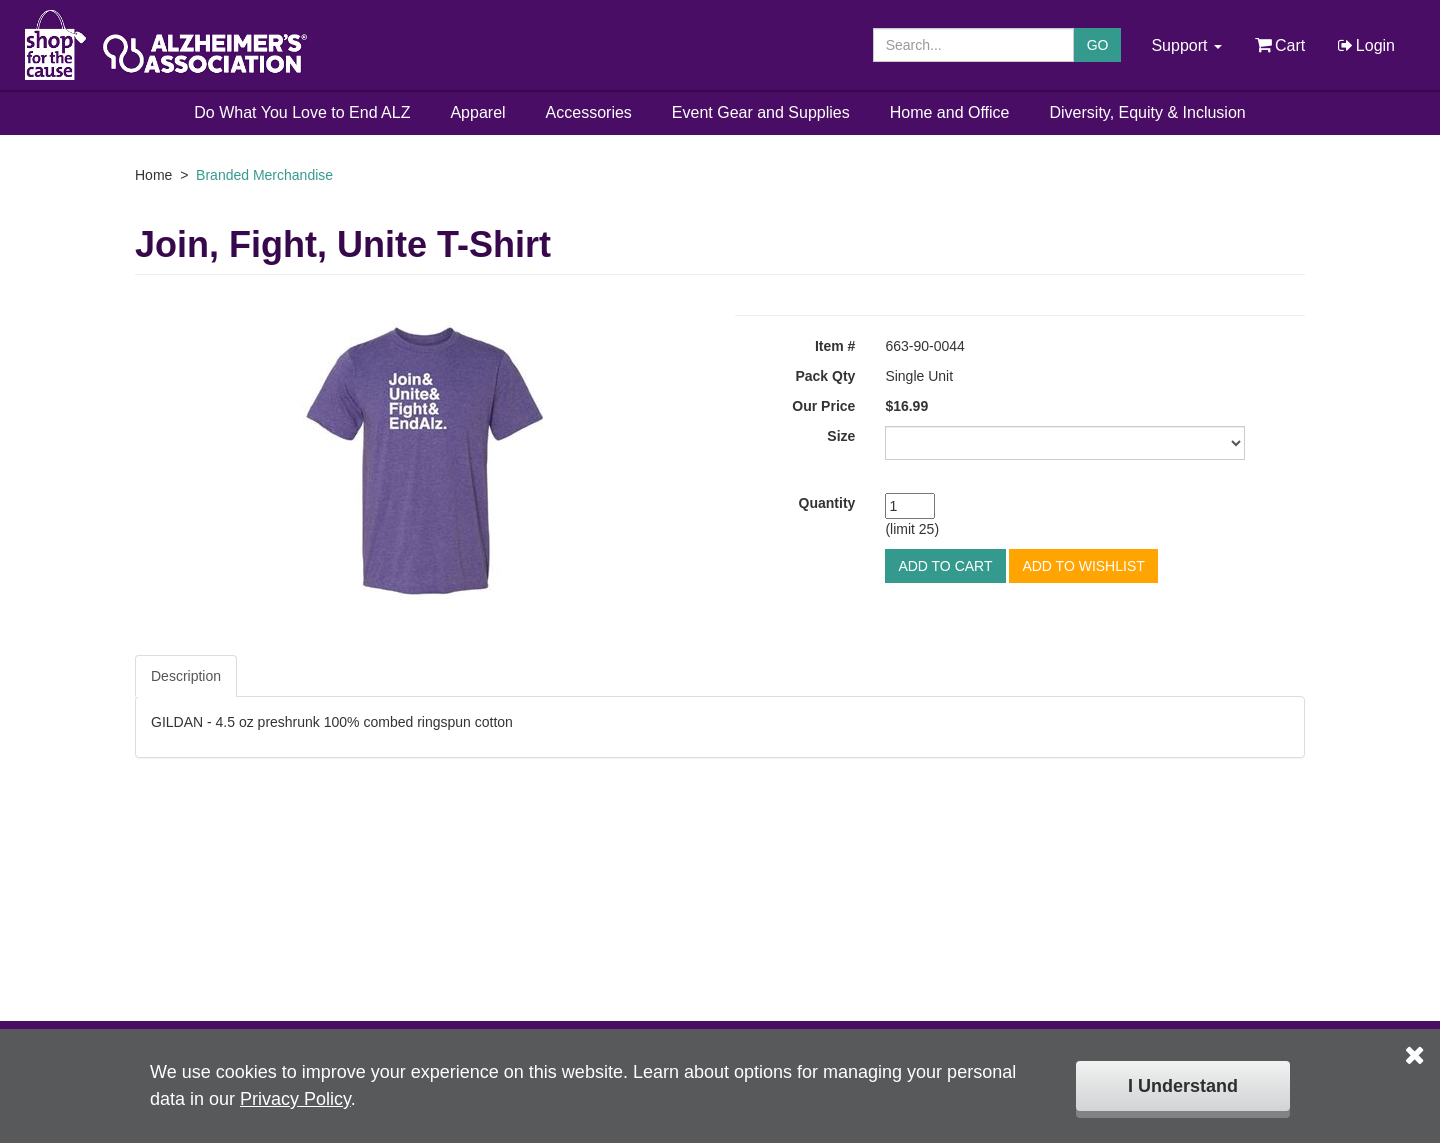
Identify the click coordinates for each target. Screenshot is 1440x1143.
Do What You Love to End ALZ (302, 112)
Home (153, 175)
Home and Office (950, 112)
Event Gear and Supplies (761, 112)
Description (186, 676)
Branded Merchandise (264, 175)
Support (1186, 45)
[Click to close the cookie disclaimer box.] (1415, 1041)
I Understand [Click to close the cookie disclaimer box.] (1183, 1086)
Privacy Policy (295, 1099)
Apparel (477, 112)
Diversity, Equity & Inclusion (1148, 112)
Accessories (589, 112)
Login (1365, 45)
